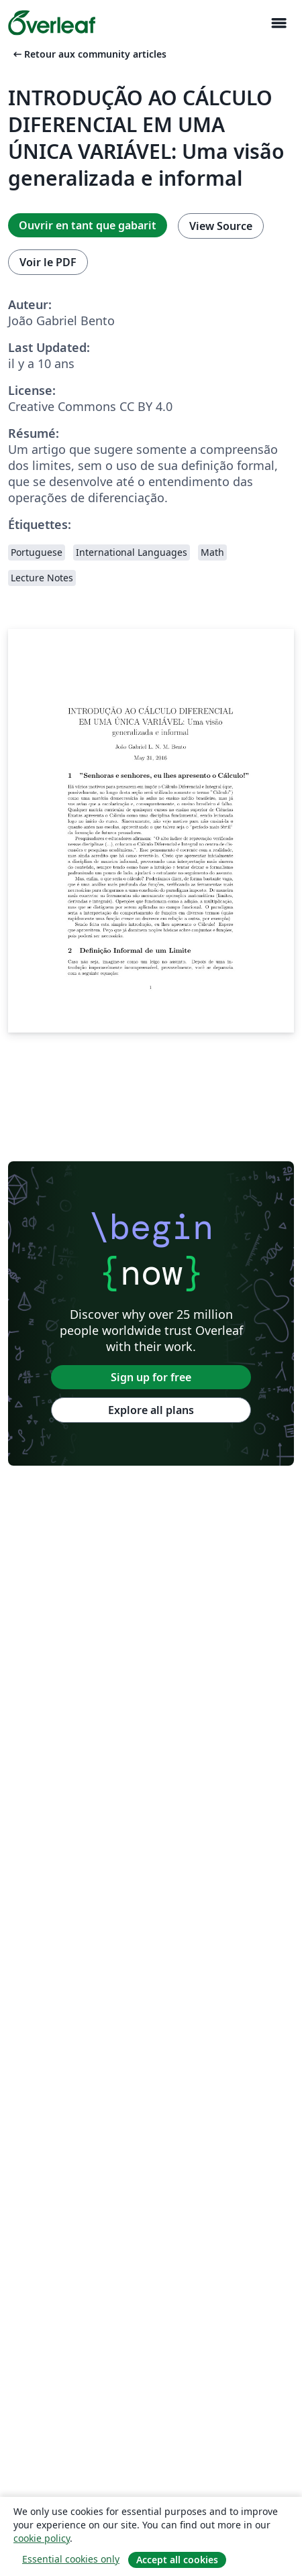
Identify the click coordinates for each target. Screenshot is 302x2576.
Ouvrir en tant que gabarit (87, 225)
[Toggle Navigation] (278, 23)
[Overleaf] (51, 23)
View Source (220, 226)
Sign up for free (151, 1377)
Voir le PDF (48, 262)
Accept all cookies (177, 2559)
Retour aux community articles (88, 54)
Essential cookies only (70, 2559)
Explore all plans (151, 1410)
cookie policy (41, 2538)
